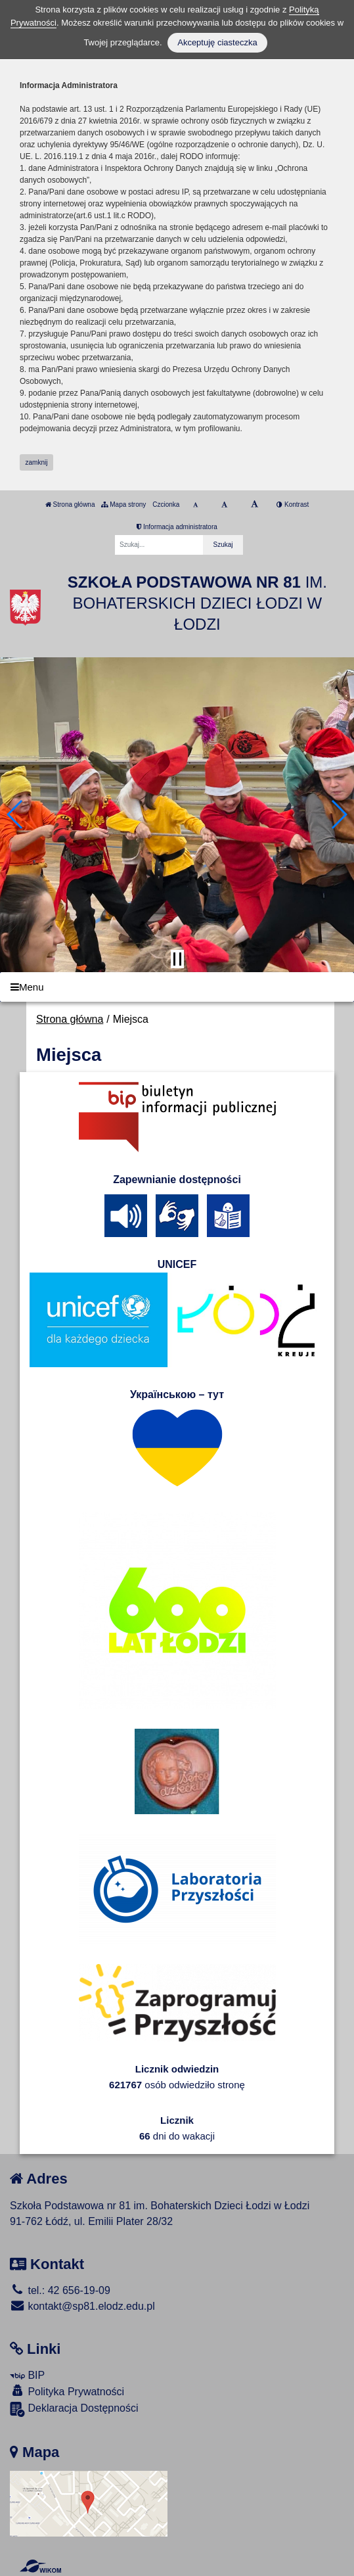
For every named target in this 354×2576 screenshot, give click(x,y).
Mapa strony (123, 504)
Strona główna (70, 504)
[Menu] (177, 987)
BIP (27, 2375)
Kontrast (293, 504)
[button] (15, 814)
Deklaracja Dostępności (74, 2409)
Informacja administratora (177, 526)
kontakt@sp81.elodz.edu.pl (82, 2306)
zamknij (37, 462)
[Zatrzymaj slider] (177, 959)
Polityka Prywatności (67, 2391)
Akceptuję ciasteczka (217, 42)
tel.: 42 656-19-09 (60, 2290)
